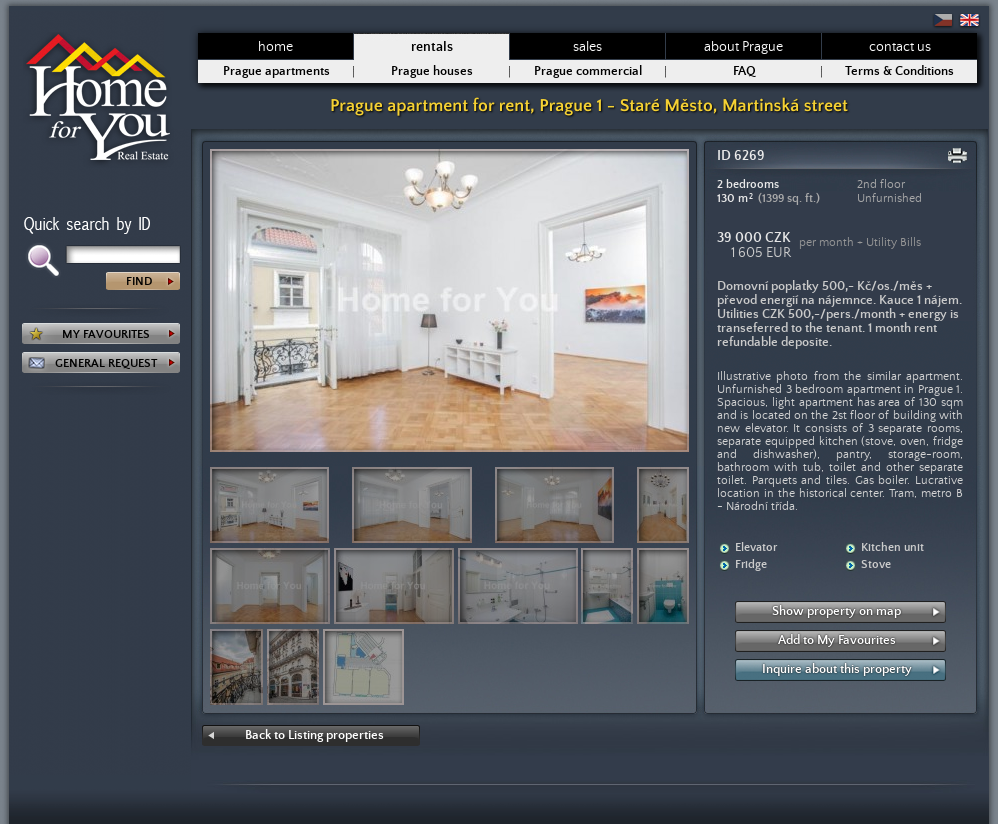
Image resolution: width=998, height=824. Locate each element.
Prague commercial (588, 71)
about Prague (743, 47)
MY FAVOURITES (106, 334)
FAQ (744, 71)
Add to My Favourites (837, 640)
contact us (900, 47)
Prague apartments (276, 71)
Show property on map (836, 611)
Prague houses (432, 71)
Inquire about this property (837, 669)
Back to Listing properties (314, 735)
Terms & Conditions (899, 71)
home (275, 47)
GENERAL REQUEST (106, 363)
